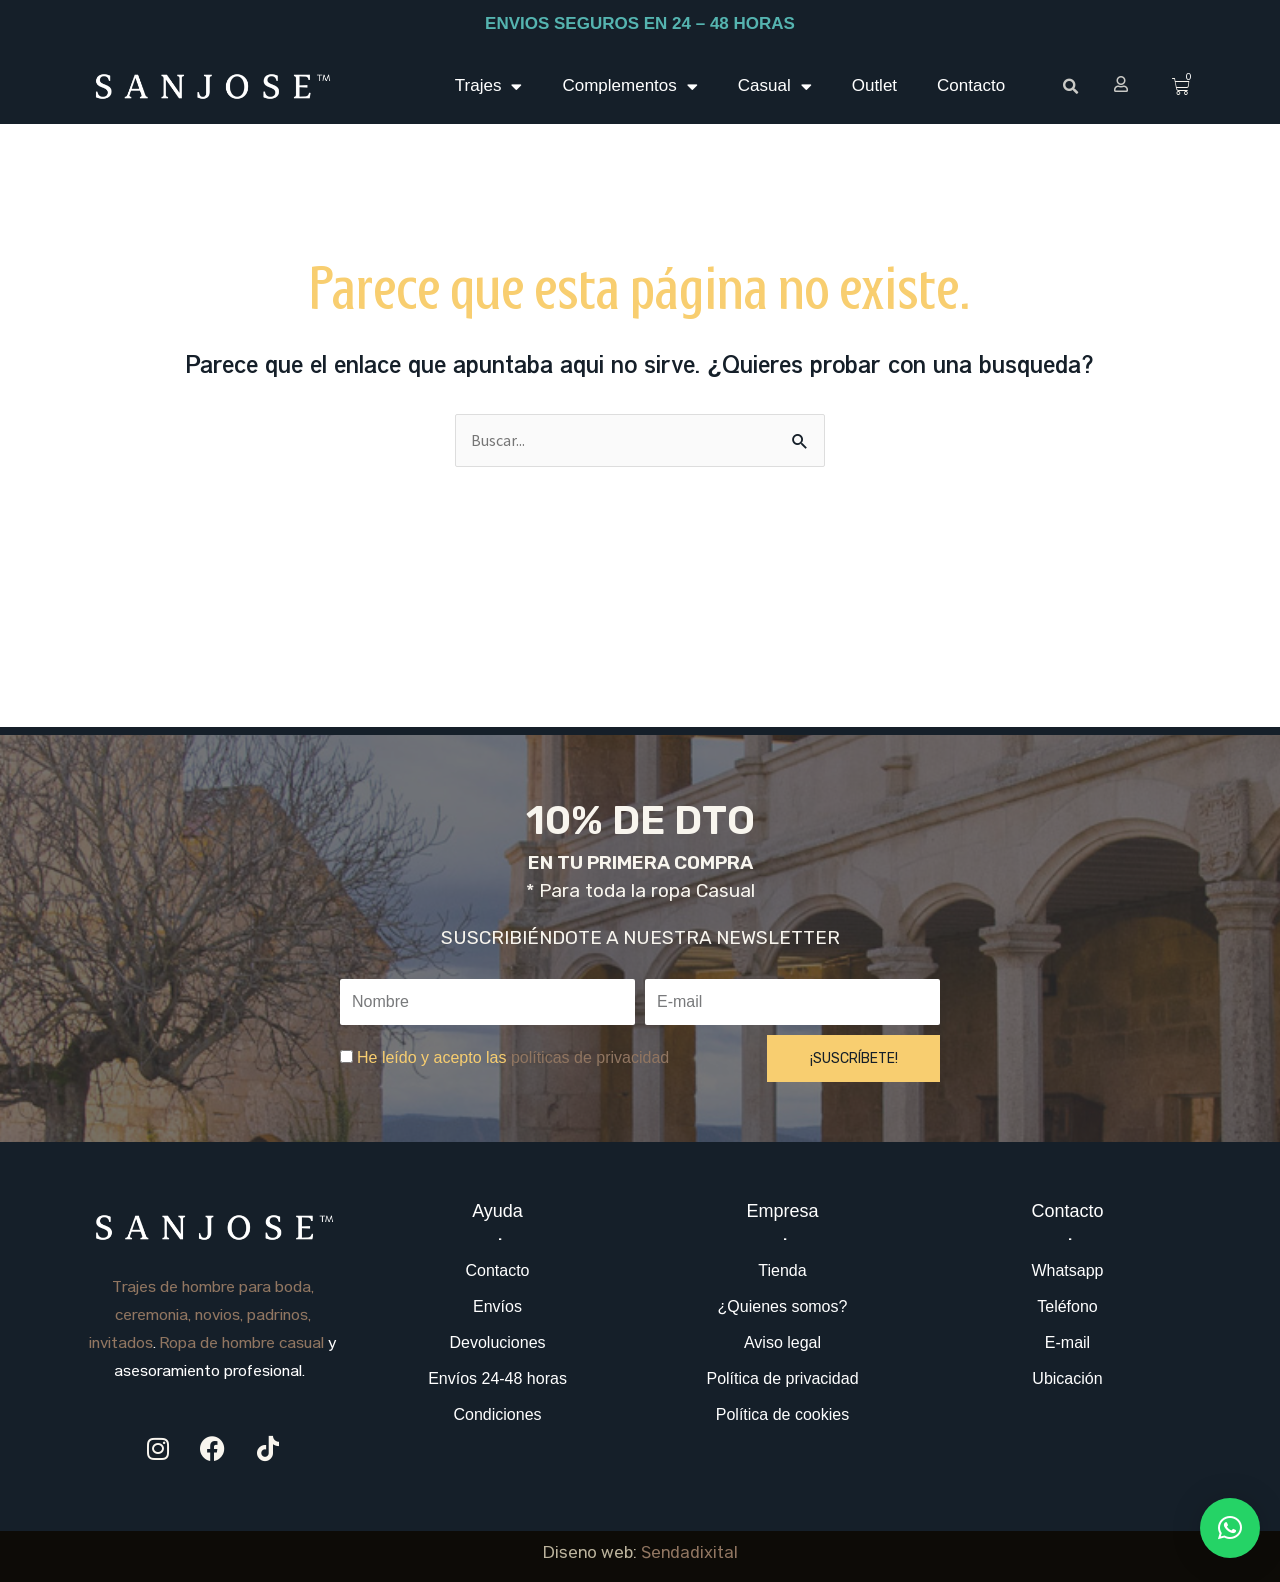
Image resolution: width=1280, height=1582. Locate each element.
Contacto (971, 85)
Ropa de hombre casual (242, 1345)
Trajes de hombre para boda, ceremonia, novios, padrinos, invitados (201, 1317)
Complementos (629, 86)
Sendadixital (689, 1555)
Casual (775, 86)
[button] (1070, 87)
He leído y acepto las (513, 1057)
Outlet (874, 85)
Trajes (489, 86)
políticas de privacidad (590, 1057)
